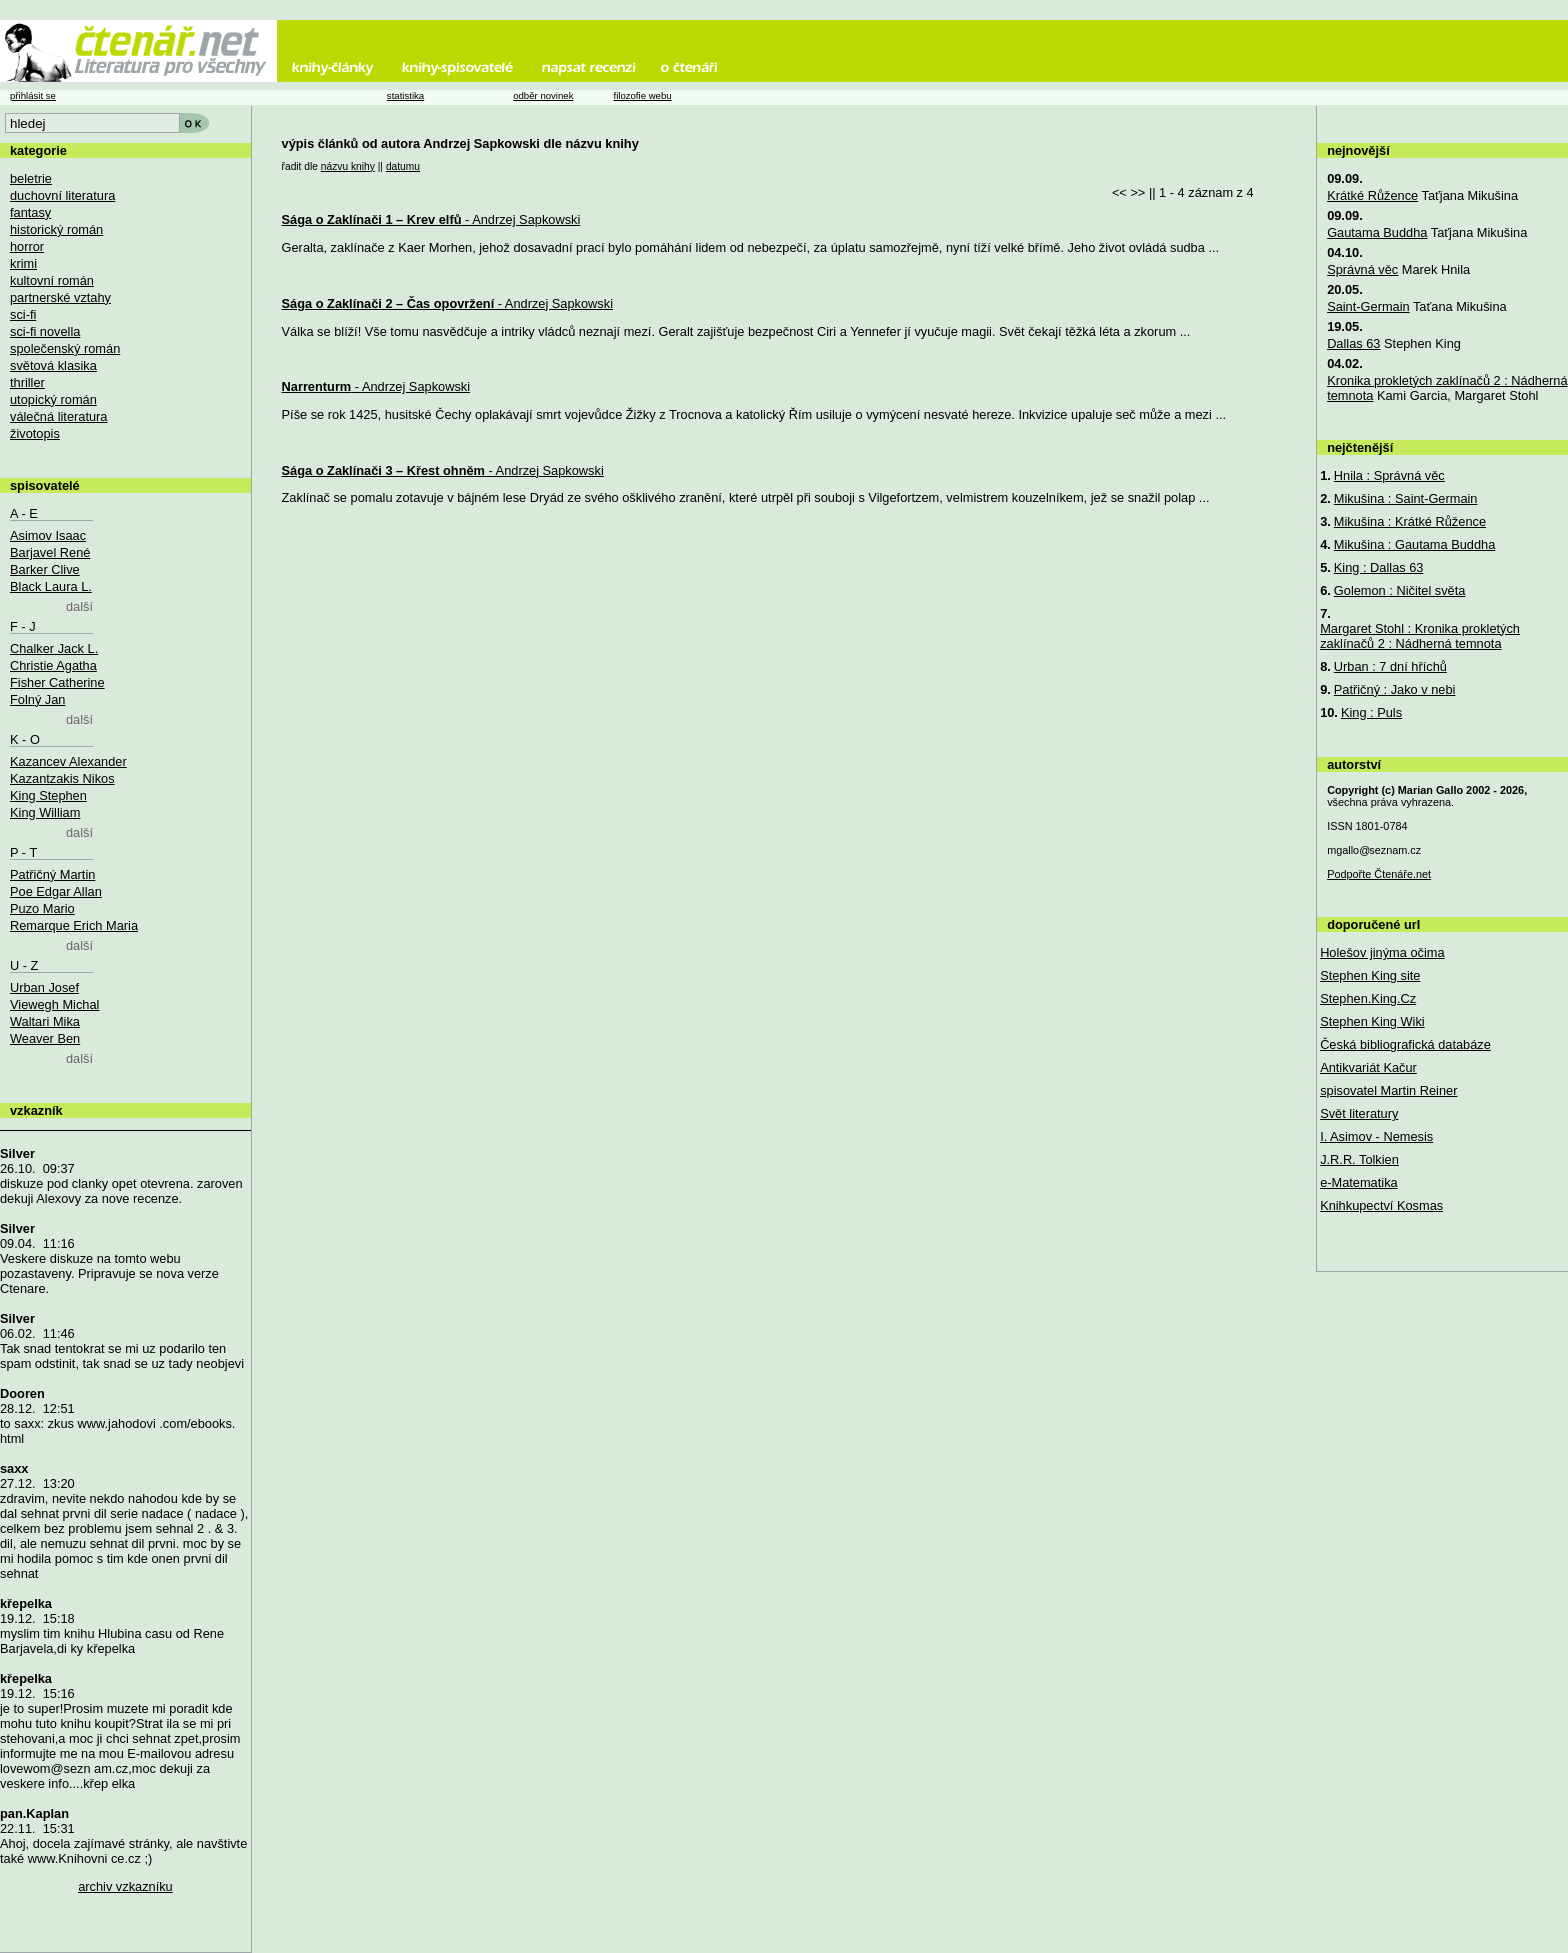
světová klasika (53, 365)
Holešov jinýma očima (1382, 952)
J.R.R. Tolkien (1359, 1159)
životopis (35, 433)
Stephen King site (1370, 975)
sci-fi (23, 314)
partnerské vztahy (60, 297)
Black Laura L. (51, 586)
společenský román (65, 348)
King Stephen (48, 795)
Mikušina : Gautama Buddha (1414, 544)
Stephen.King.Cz (1368, 998)
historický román (56, 229)
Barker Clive (45, 569)
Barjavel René (50, 552)
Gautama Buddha (1377, 232)
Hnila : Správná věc (1389, 475)
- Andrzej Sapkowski (431, 219)
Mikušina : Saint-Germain (1406, 498)
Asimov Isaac (48, 535)
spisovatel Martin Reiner (1388, 1090)
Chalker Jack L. (54, 648)
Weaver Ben (45, 1038)
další (79, 606)
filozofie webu (642, 95)
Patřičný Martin (52, 874)
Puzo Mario (42, 908)
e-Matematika (1359, 1182)
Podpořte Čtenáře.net (1379, 874)
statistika (405, 95)
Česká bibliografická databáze (1405, 1044)
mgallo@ (1374, 850)
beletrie (31, 178)
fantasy (30, 212)
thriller (27, 382)
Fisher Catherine (57, 682)
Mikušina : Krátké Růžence (1410, 521)
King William (45, 812)
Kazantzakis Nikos (62, 778)
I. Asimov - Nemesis (1376, 1136)
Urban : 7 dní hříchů (1390, 666)
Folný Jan (37, 699)
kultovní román (52, 280)
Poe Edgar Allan (56, 891)
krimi (23, 263)
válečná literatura (58, 416)
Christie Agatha (53, 665)
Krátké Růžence (1372, 195)
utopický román (53, 399)
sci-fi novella (45, 331)
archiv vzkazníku (125, 1886)
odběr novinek (543, 95)
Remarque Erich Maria (74, 925)
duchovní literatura (62, 195)
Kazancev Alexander (68, 761)
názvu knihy (348, 166)
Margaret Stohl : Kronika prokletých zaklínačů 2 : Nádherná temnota (1420, 636)
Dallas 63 (1353, 343)
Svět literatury (1359, 1113)
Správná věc (1362, 269)
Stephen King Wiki (1372, 1021)
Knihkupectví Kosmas (1381, 1205)
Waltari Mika (45, 1021)
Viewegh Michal (54, 1004)
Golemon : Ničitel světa (1400, 590)
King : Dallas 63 (1379, 567)
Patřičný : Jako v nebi (1395, 689)
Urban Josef (44, 987)
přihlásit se (33, 95)
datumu (403, 166)
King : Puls (1371, 712)
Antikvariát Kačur (1368, 1067)
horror (27, 246)
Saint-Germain (1368, 306)
